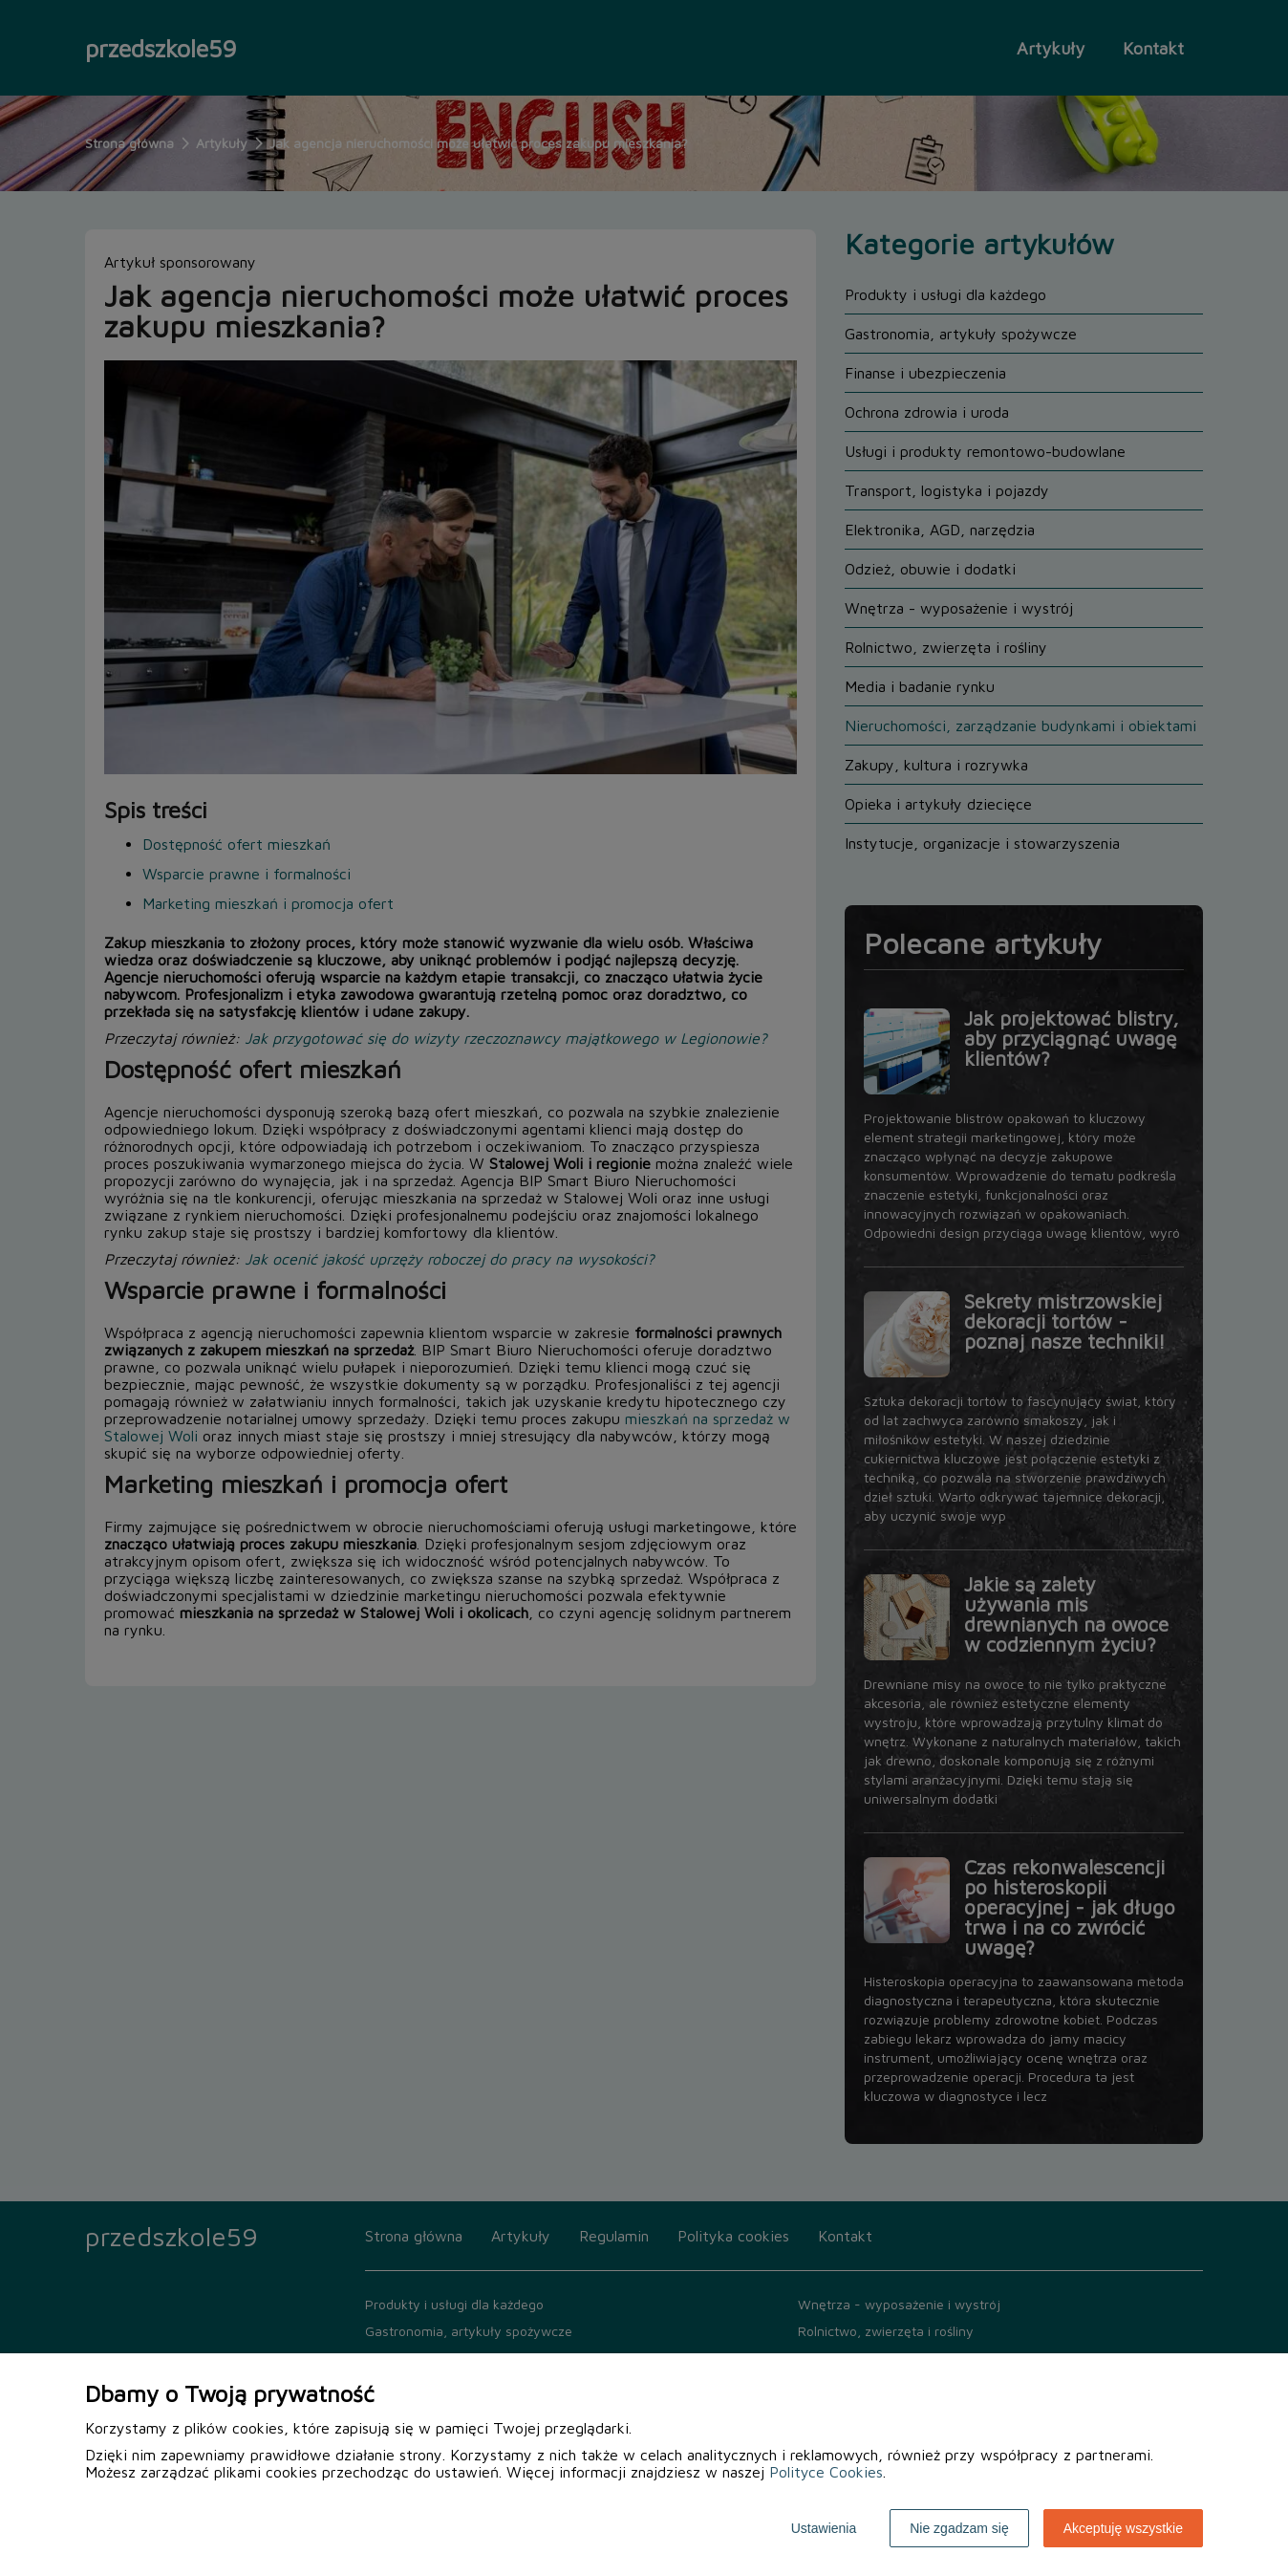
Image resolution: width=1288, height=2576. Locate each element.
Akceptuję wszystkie (1123, 2528)
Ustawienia (823, 2528)
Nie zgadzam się (959, 2528)
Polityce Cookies (826, 2471)
